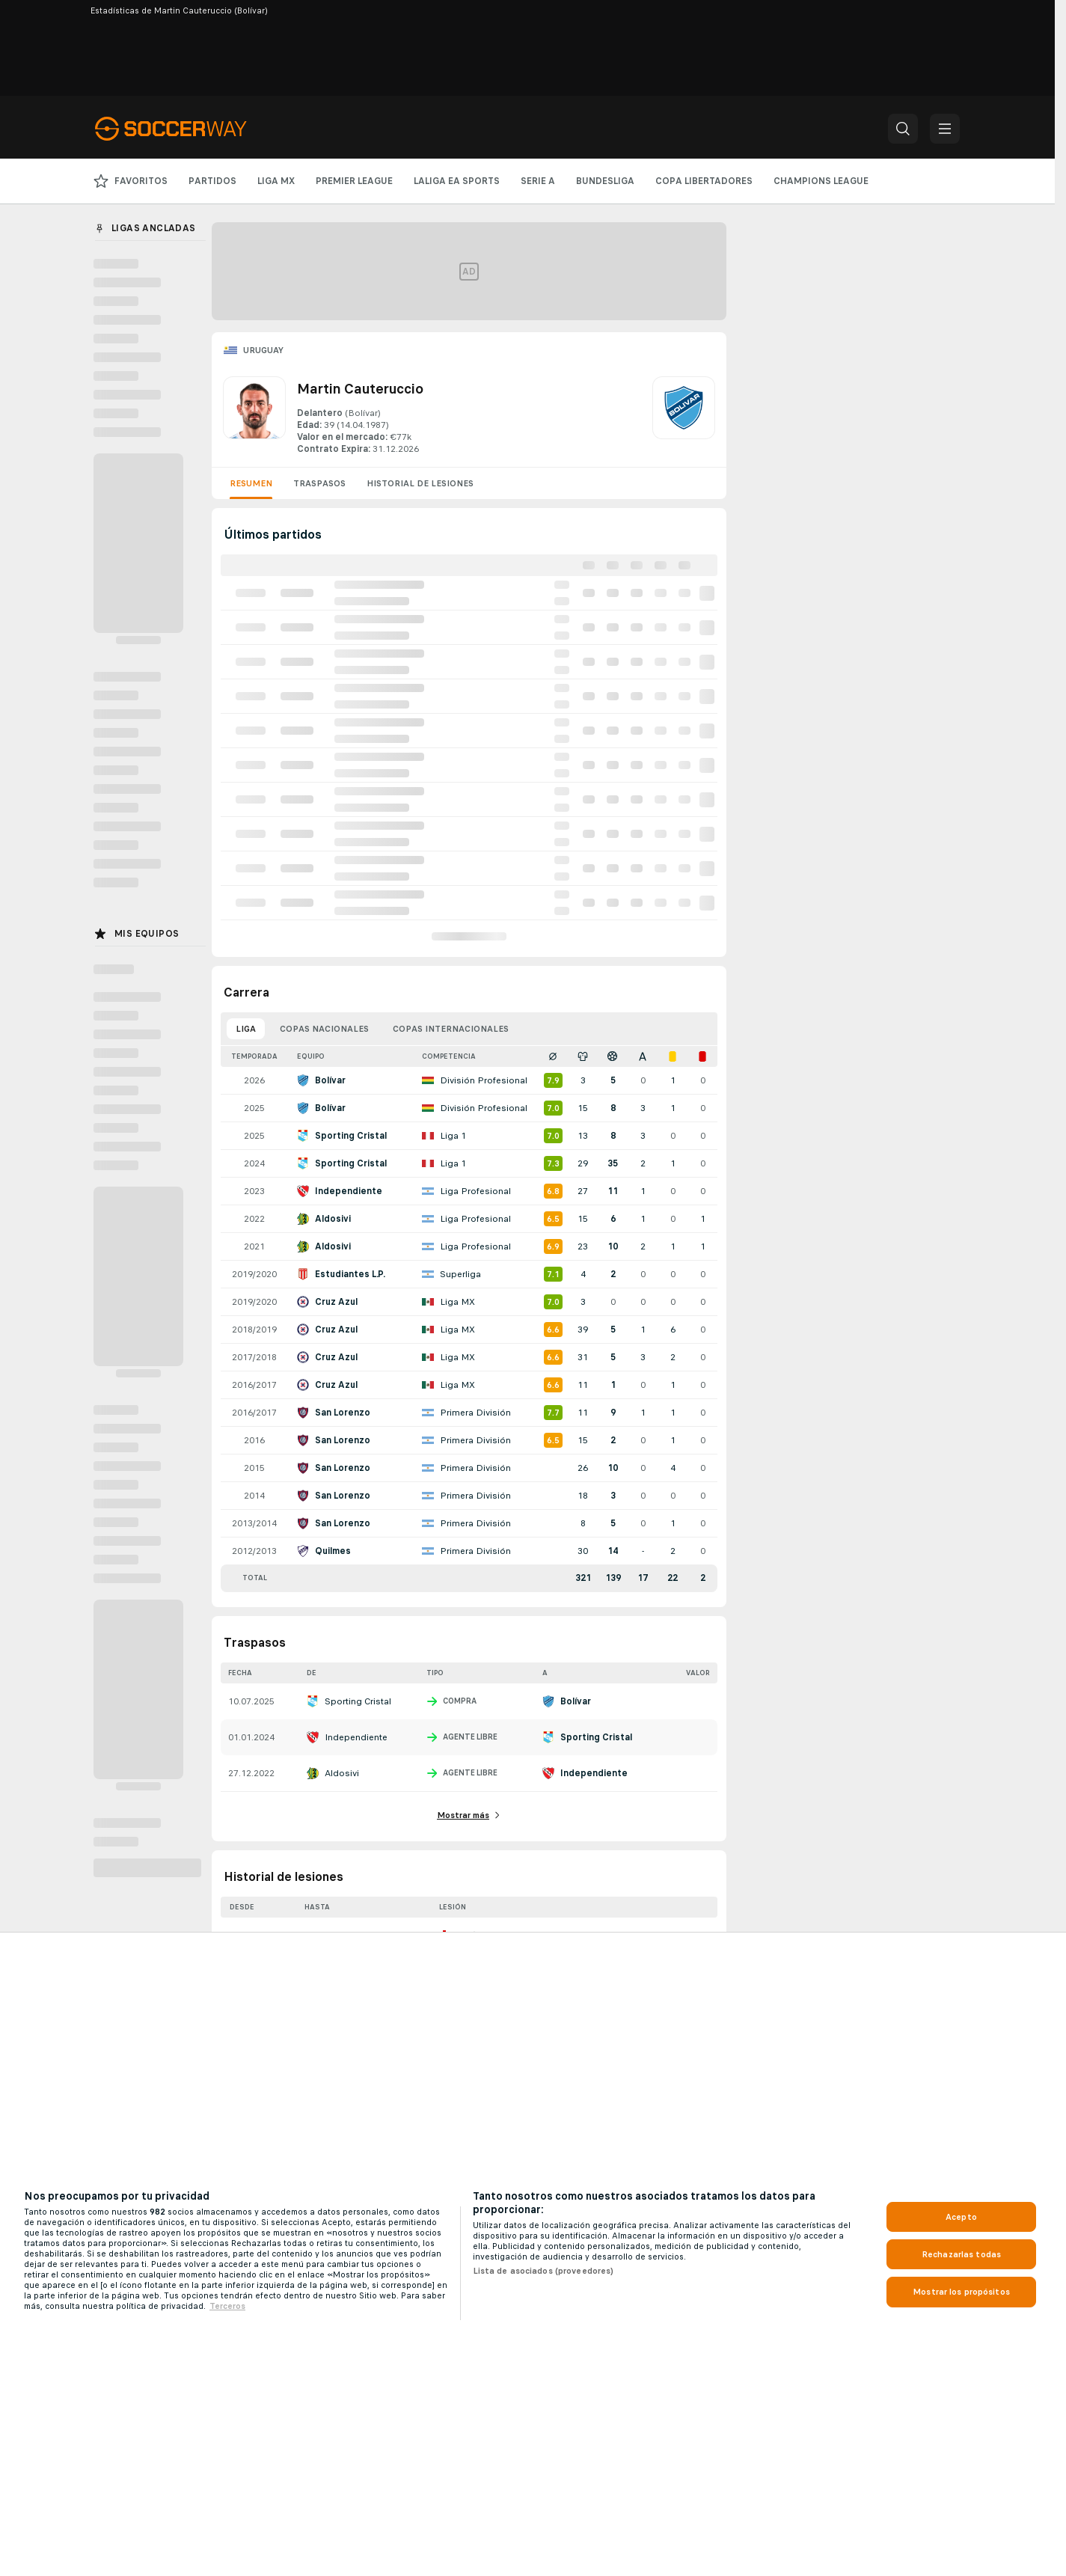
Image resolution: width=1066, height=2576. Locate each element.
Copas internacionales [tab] (451, 1029)
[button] (903, 129)
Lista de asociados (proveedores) (543, 2271)
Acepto (961, 2217)
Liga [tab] (246, 1029)
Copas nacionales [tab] (324, 1029)
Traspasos (319, 483)
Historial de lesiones (420, 483)
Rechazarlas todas (961, 2254)
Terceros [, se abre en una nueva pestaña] (227, 2306)
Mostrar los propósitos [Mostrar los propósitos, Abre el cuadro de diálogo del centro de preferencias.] (961, 2291)
